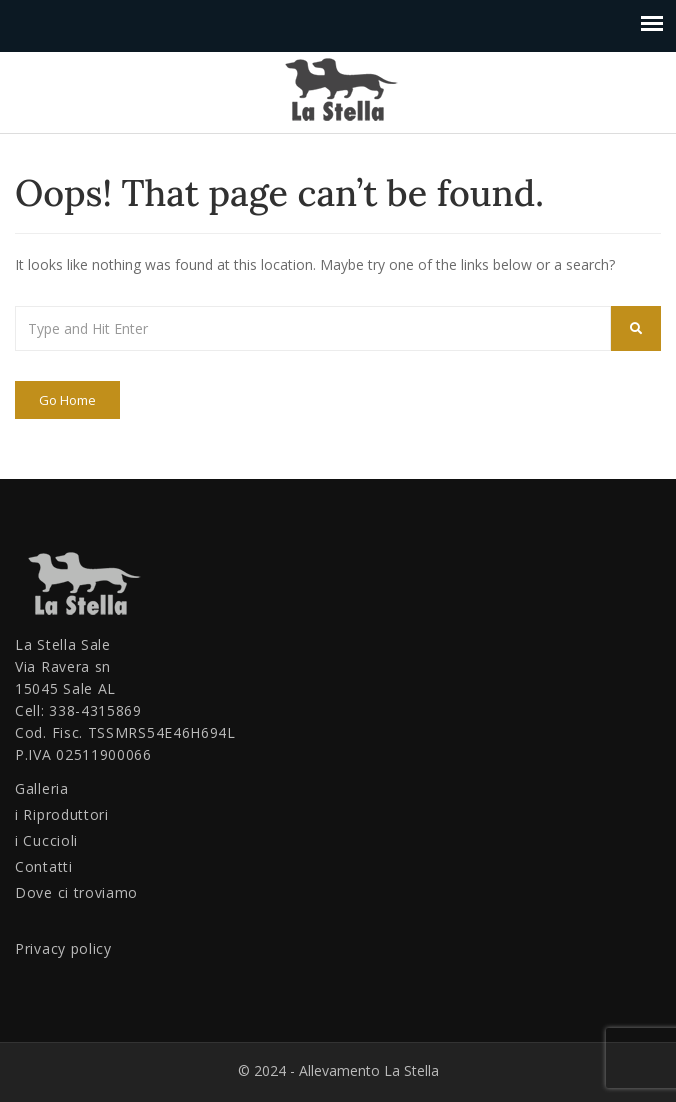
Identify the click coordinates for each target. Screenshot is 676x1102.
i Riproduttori (62, 814)
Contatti (44, 866)
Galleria (42, 788)
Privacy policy (63, 948)
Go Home (67, 400)
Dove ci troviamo (76, 892)
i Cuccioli (46, 840)
